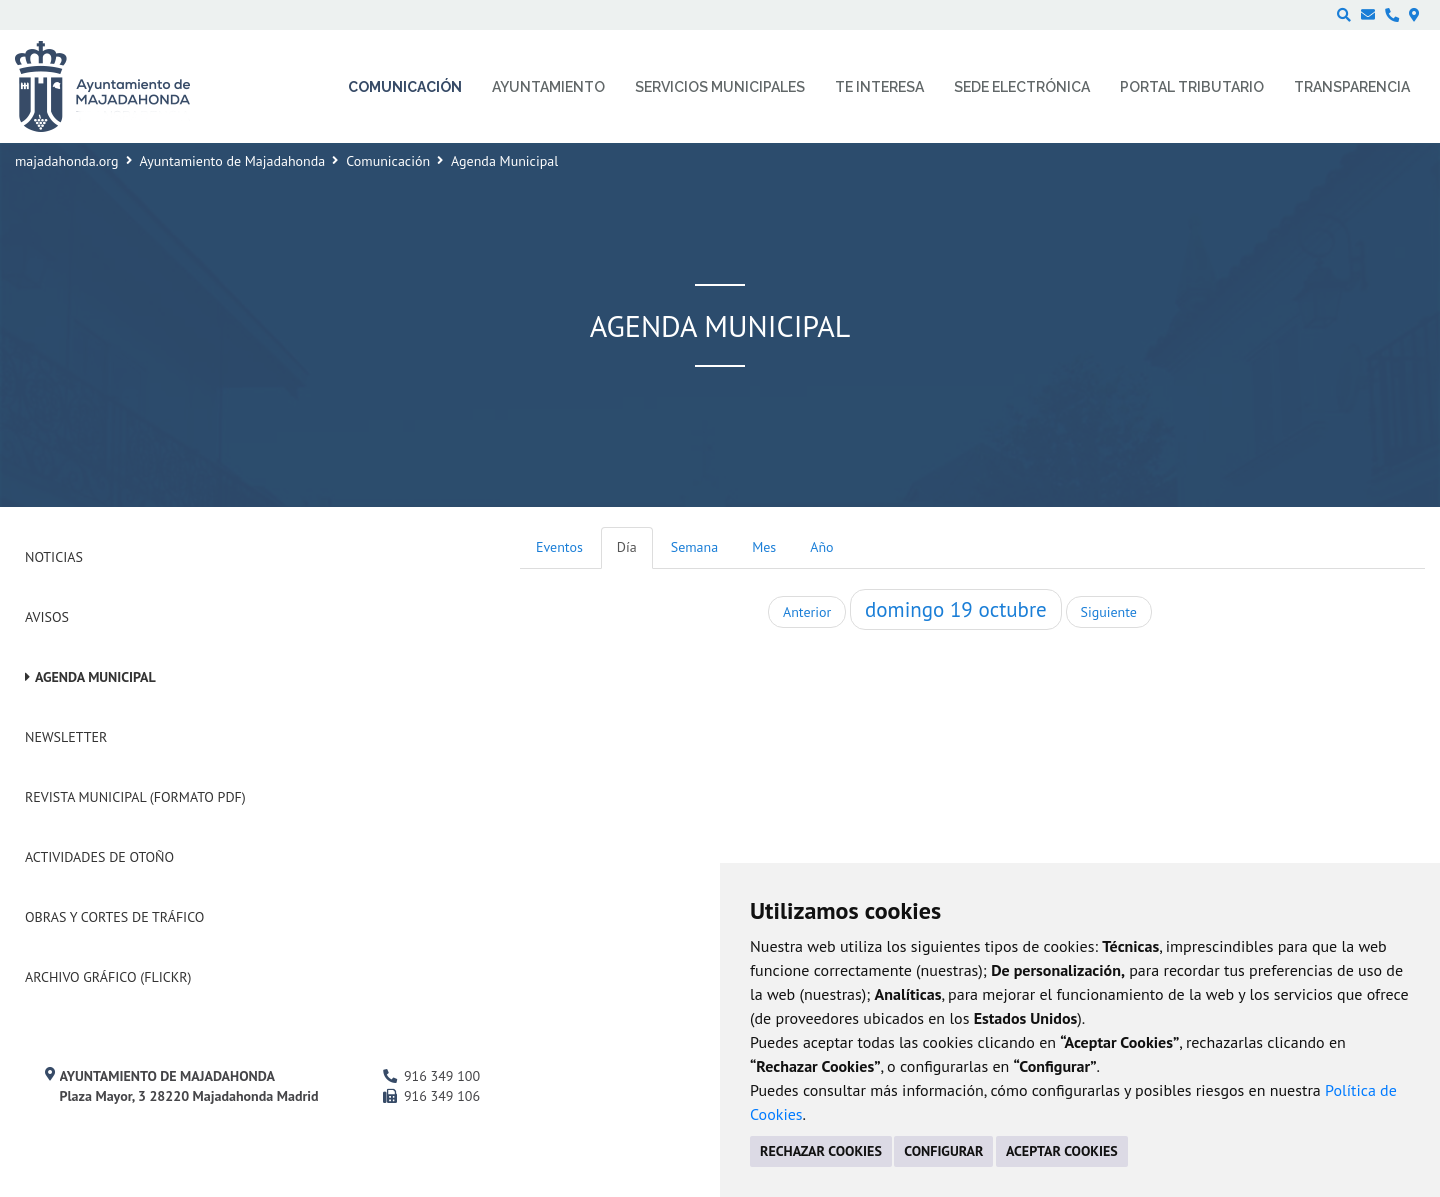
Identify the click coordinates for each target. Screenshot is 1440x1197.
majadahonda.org (67, 161)
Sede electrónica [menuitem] (1022, 87)
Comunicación (388, 161)
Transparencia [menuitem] (1352, 87)
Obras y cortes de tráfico (114, 917)
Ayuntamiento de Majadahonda (233, 161)
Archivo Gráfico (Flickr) (108, 977)
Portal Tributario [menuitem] (1192, 87)
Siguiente (1109, 612)
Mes (764, 547)
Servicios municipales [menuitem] (720, 87)
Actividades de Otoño (99, 857)
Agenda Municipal (95, 677)
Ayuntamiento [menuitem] (548, 87)
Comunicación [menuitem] (405, 87)
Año (821, 547)
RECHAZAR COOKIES (821, 1151)
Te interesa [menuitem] (879, 87)
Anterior (807, 612)
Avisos (47, 617)
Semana (694, 547)
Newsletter (66, 737)
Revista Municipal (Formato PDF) (135, 797)
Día (627, 547)
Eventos (559, 547)
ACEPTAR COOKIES (1062, 1151)
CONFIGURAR (943, 1151)
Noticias (54, 557)
